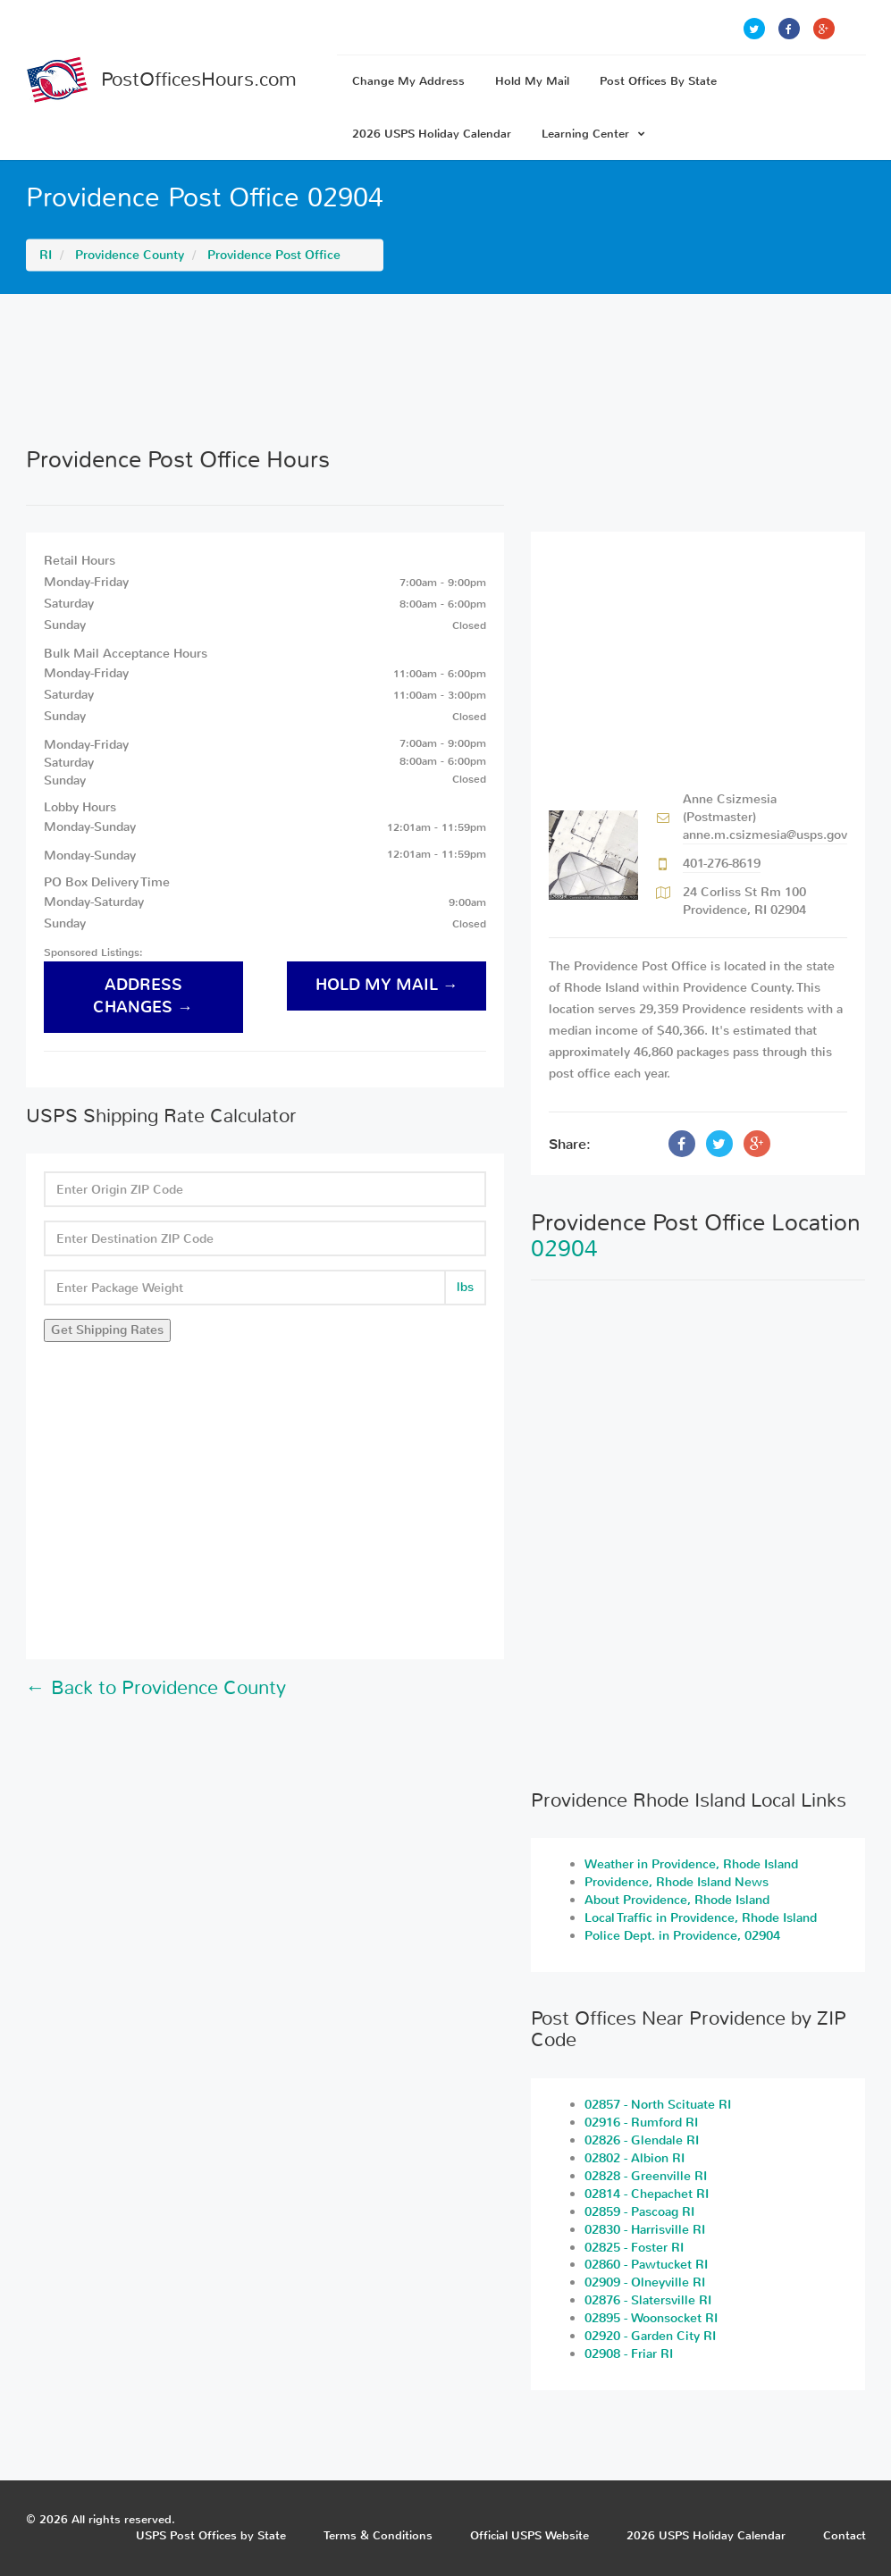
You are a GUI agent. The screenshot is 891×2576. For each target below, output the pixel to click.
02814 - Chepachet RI (646, 2194)
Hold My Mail (532, 80)
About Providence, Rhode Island (676, 1900)
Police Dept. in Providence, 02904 (682, 1935)
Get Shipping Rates (107, 1330)
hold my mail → (386, 985)
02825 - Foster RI (634, 2247)
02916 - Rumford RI (641, 2122)
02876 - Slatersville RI (647, 2300)
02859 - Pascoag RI (639, 2211)
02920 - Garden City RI (650, 2336)
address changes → (143, 996)
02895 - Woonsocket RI (651, 2318)
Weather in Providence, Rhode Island (691, 1864)
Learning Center (593, 133)
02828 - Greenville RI (645, 2176)
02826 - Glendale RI (641, 2140)
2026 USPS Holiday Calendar (431, 133)
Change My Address (408, 80)
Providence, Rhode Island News (676, 1882)
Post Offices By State (658, 80)
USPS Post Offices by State (211, 2535)
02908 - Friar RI (628, 2353)
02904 (564, 1248)
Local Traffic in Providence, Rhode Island (700, 1917)
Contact (844, 2535)
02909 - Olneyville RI (644, 2282)
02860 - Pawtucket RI (646, 2264)
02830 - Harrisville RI (644, 2229)
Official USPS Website (529, 2535)
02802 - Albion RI (634, 2158)
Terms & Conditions (378, 2535)
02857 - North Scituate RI (657, 2104)
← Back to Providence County (156, 1687)
